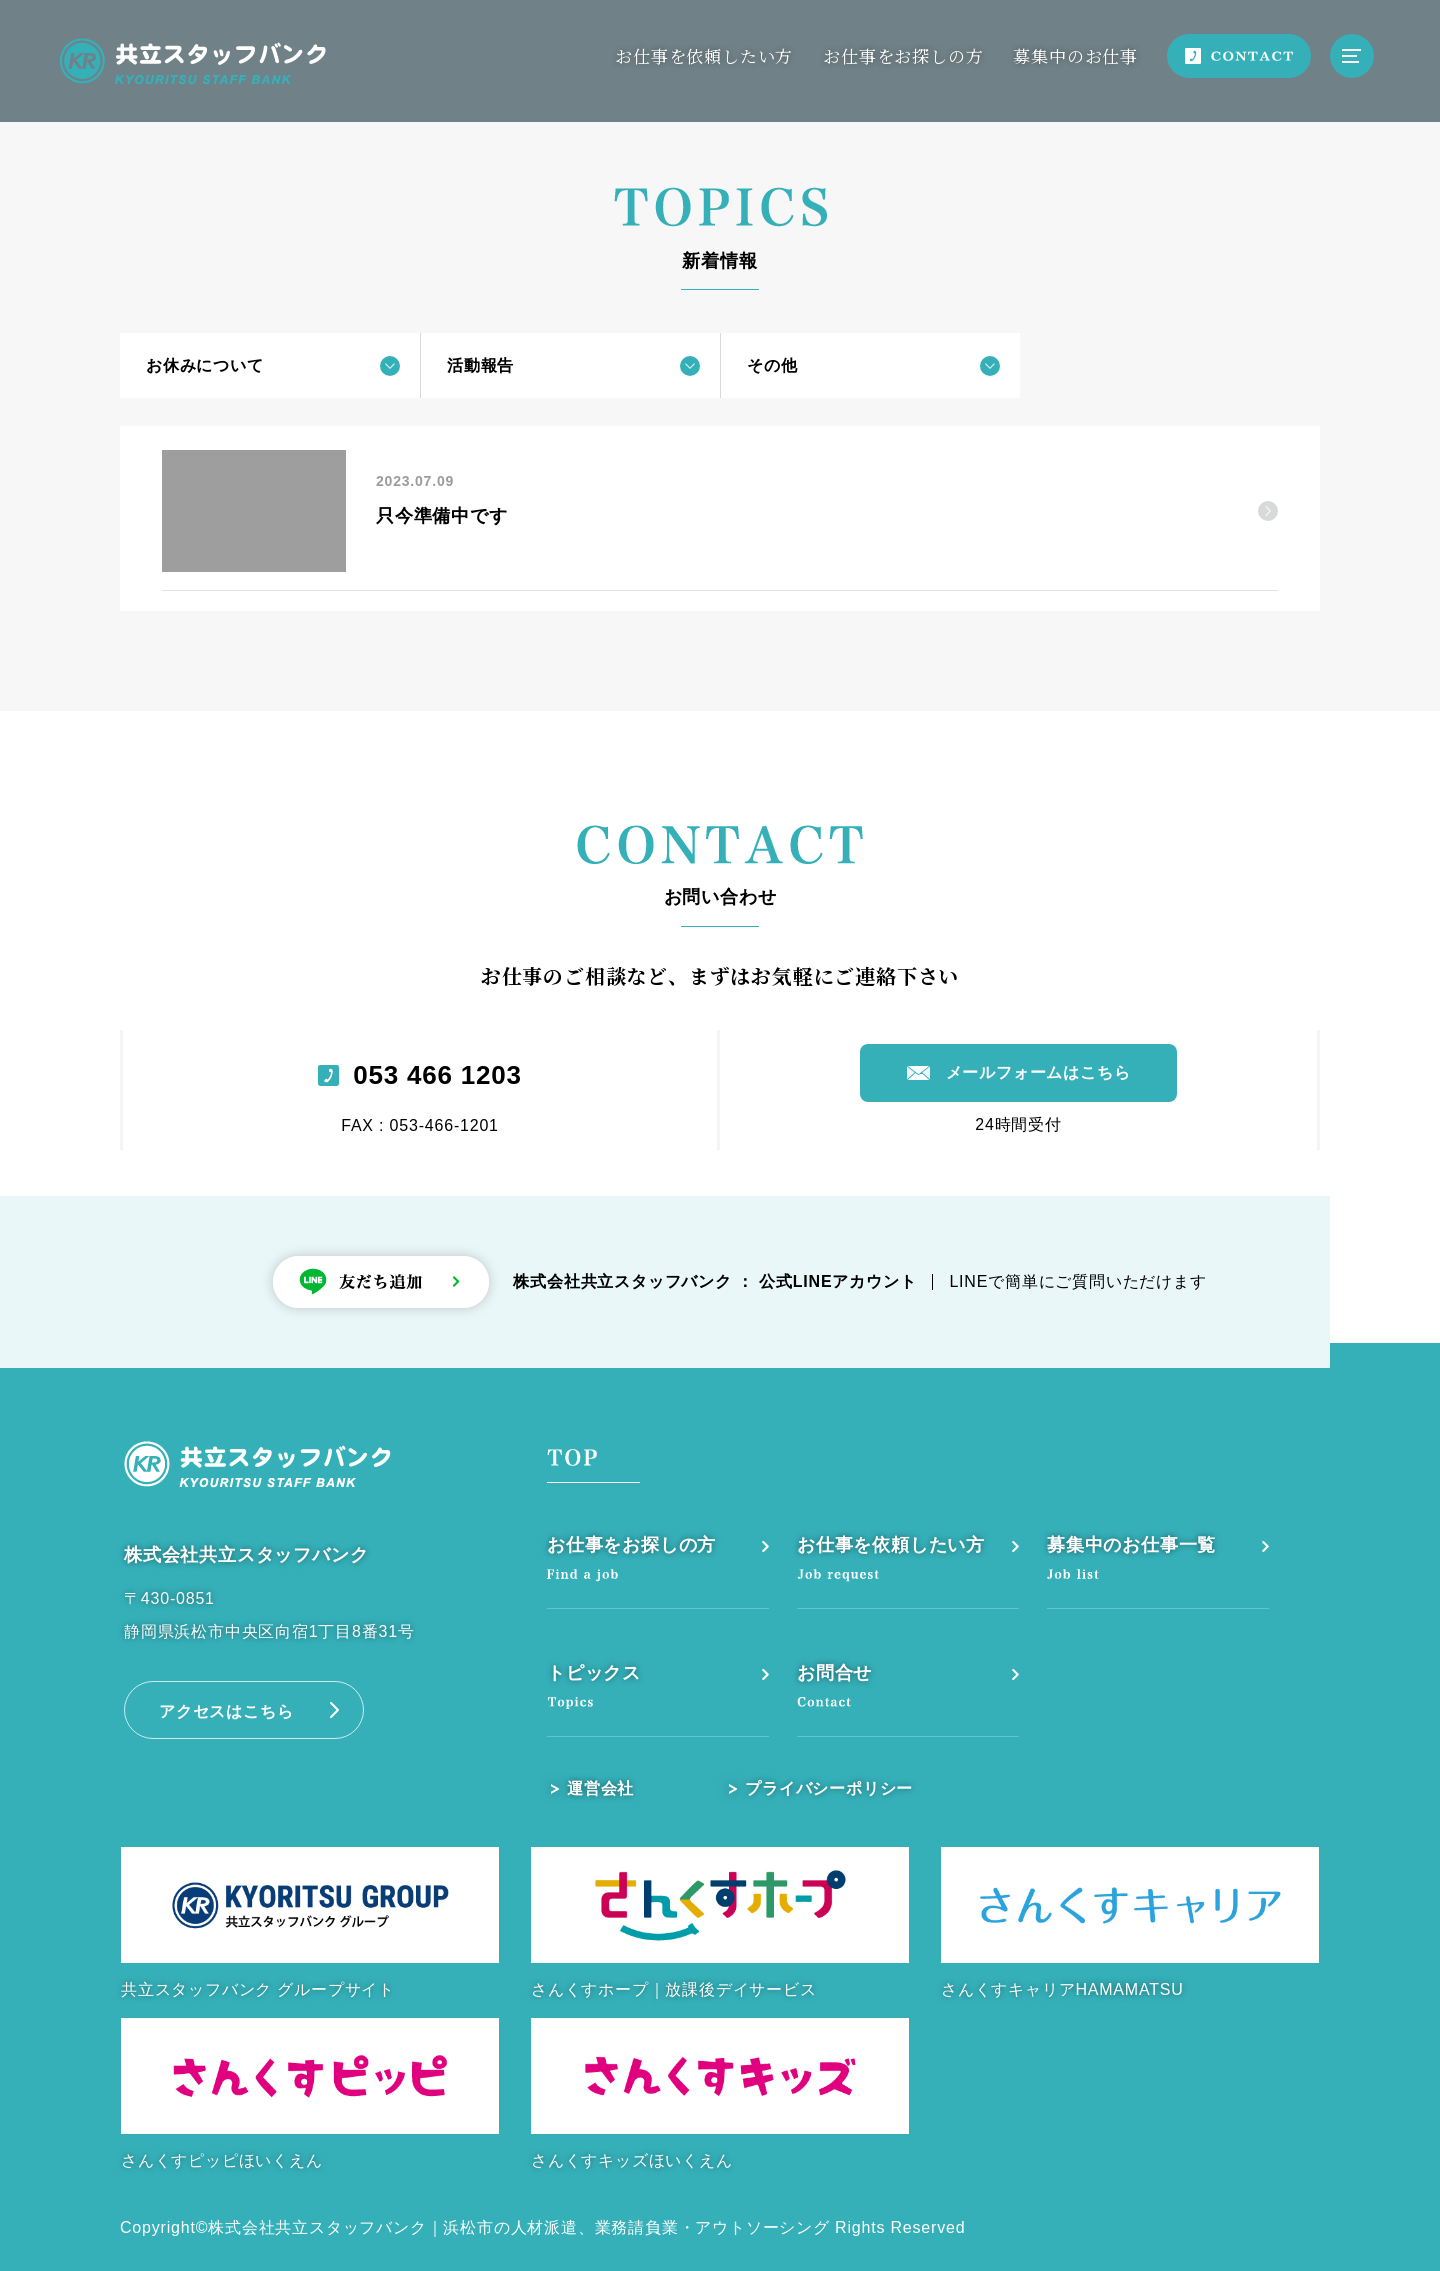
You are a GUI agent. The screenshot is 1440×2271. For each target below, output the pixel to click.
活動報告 (480, 365)
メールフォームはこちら (1038, 1072)
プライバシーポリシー (829, 1788)
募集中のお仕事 (1075, 55)
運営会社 (600, 1788)
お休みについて (205, 365)
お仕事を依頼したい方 (704, 55)
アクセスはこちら (226, 1711)
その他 (772, 365)
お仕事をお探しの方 (903, 55)
